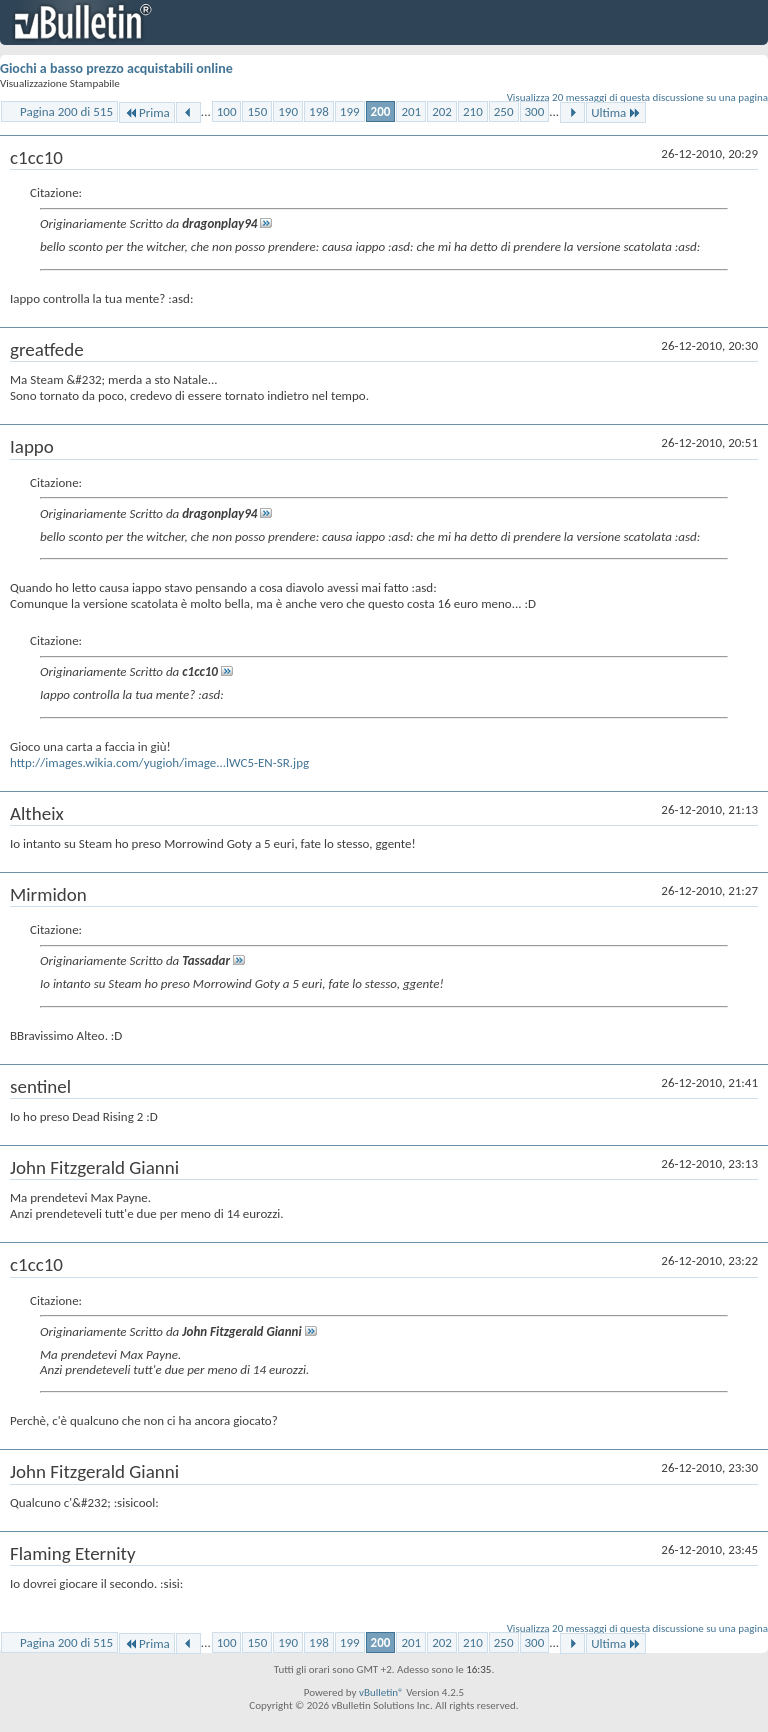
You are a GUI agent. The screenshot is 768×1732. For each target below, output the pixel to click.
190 (288, 111)
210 (473, 111)
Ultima (616, 112)
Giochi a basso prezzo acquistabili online (116, 68)
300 (535, 111)
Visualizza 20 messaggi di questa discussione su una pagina (637, 97)
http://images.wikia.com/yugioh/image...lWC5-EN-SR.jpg (159, 762)
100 (227, 111)
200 (381, 111)
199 (350, 111)
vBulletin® (381, 1692)
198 (319, 111)
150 (257, 111)
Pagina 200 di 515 (66, 111)
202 (442, 111)
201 (411, 111)
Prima (147, 112)
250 (504, 111)
